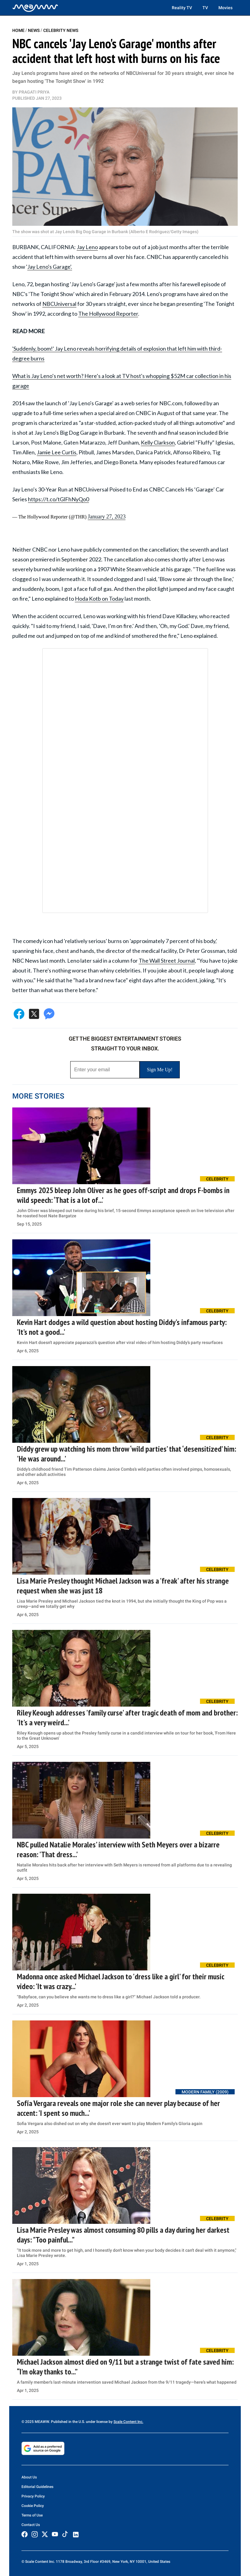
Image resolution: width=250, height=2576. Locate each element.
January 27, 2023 (106, 517)
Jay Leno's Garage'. (49, 266)
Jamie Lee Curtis (56, 452)
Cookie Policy (32, 2506)
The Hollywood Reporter (108, 313)
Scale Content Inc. (128, 2422)
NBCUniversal (59, 303)
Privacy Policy (33, 2496)
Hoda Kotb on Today (99, 598)
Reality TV (182, 7)
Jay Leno (87, 247)
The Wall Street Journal (167, 960)
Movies (225, 7)
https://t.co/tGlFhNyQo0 (58, 499)
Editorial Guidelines (37, 2487)
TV (205, 7)
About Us (29, 2477)
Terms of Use (32, 2515)
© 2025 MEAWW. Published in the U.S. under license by (67, 2422)
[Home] (35, 7)
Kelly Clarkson (158, 442)
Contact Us (30, 2525)
